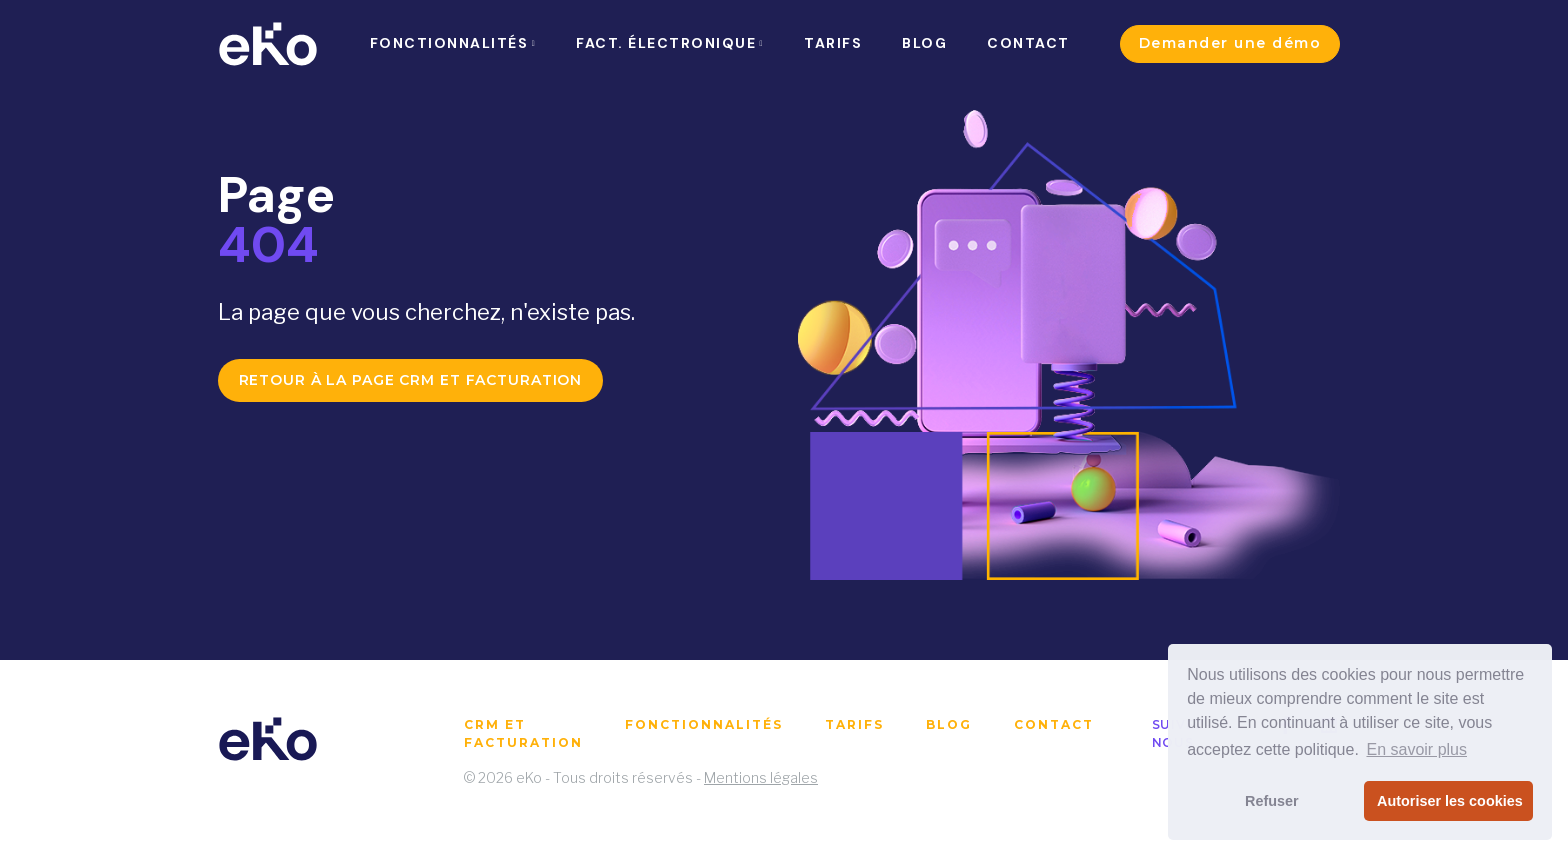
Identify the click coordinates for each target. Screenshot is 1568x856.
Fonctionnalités (704, 724)
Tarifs (854, 724)
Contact (1054, 724)
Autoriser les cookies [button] (1450, 801)
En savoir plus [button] (1416, 749)
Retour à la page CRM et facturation (411, 380)
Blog (949, 724)
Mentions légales (761, 777)
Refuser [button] (1272, 801)
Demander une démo (1230, 43)
